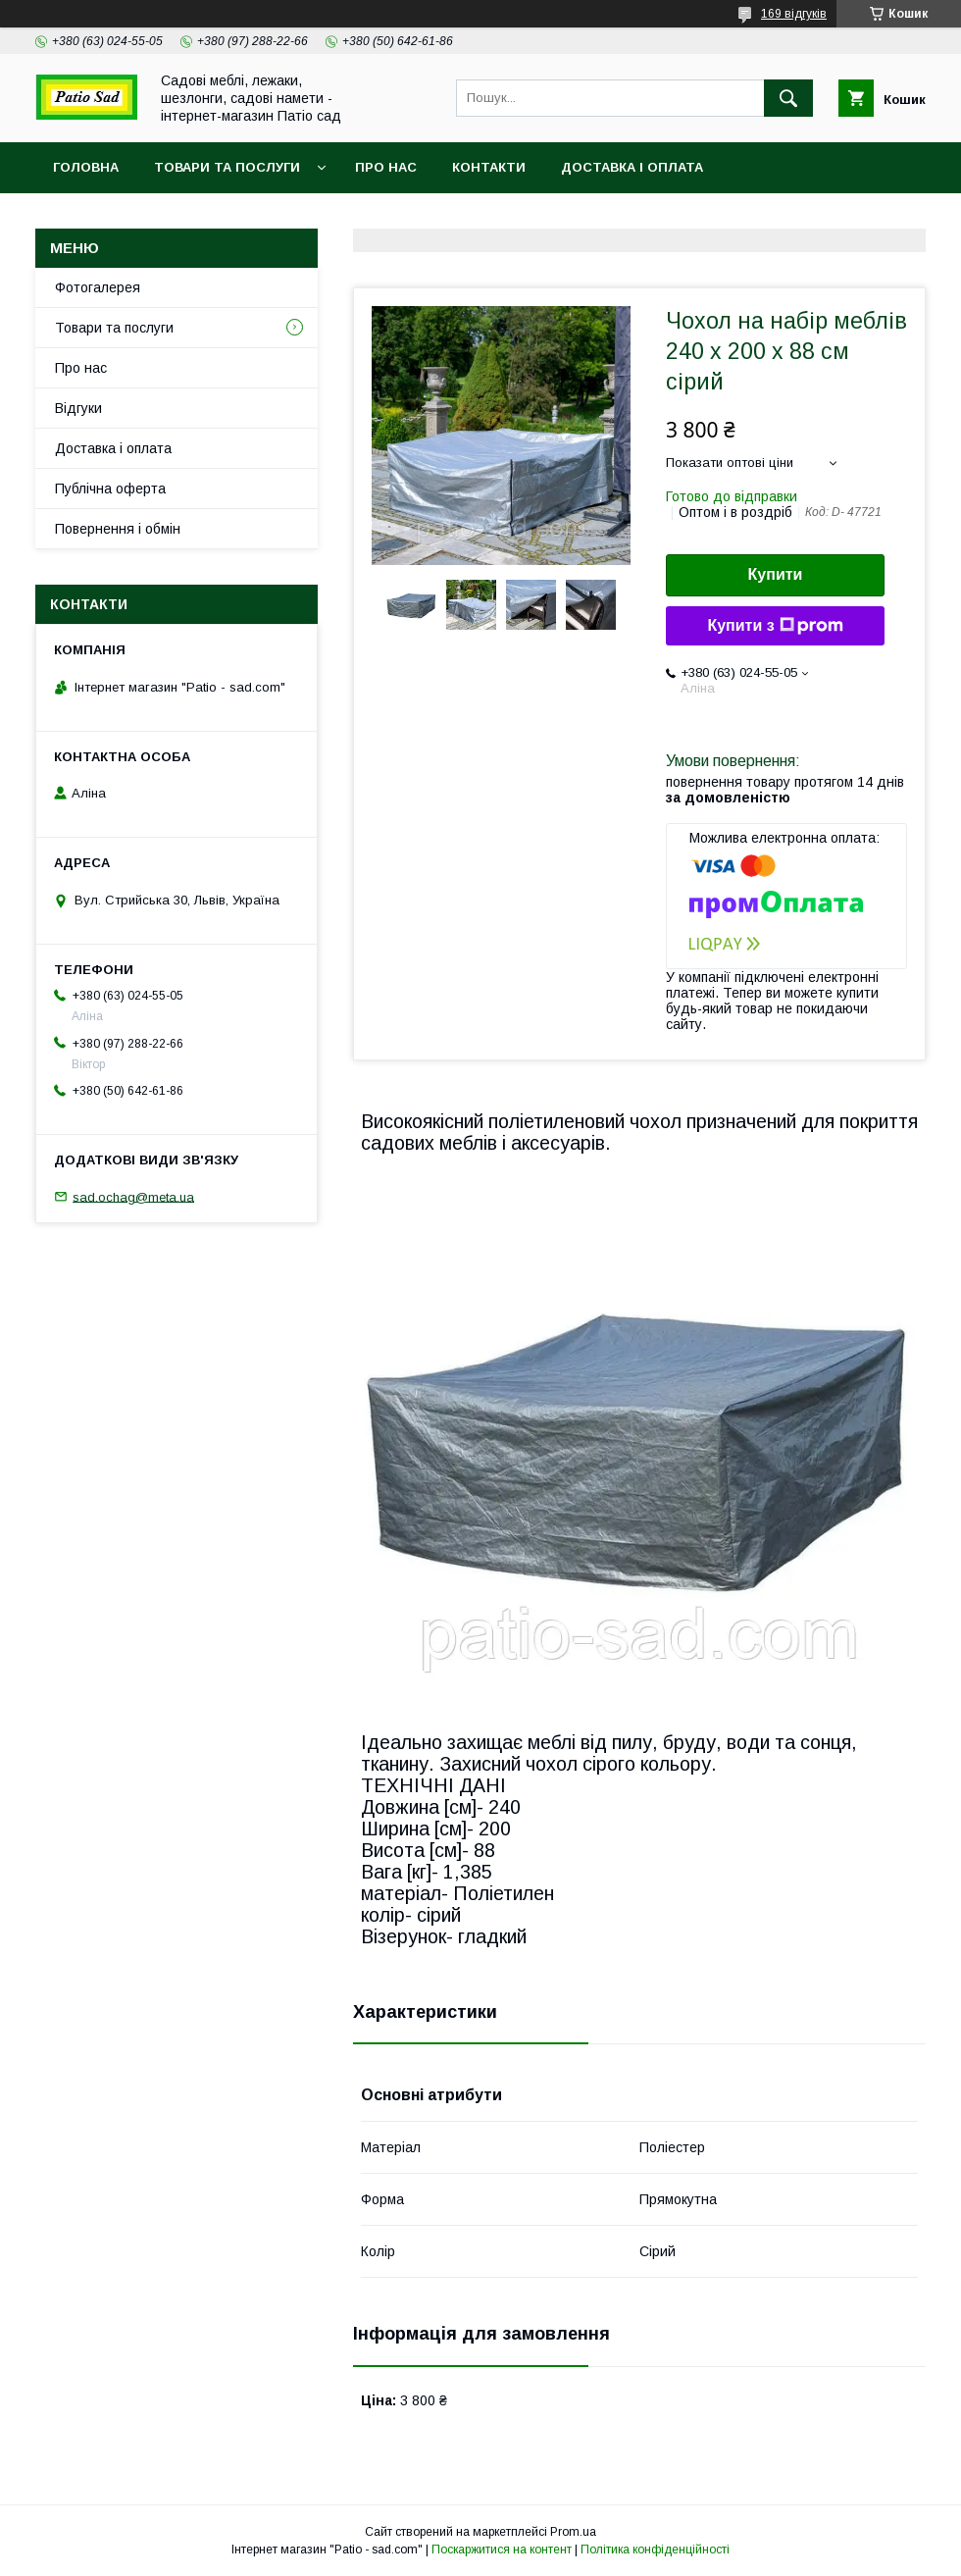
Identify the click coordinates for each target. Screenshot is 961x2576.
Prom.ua (573, 2532)
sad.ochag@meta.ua (133, 1196)
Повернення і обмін (117, 529)
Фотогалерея (97, 287)
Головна (86, 167)
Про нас (386, 167)
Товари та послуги (227, 167)
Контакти (489, 167)
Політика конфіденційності (655, 2549)
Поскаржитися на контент (501, 2549)
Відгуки (78, 408)
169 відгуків (794, 14)
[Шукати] (788, 98)
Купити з (774, 626)
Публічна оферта (110, 488)
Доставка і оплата (632, 167)
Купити (775, 574)
